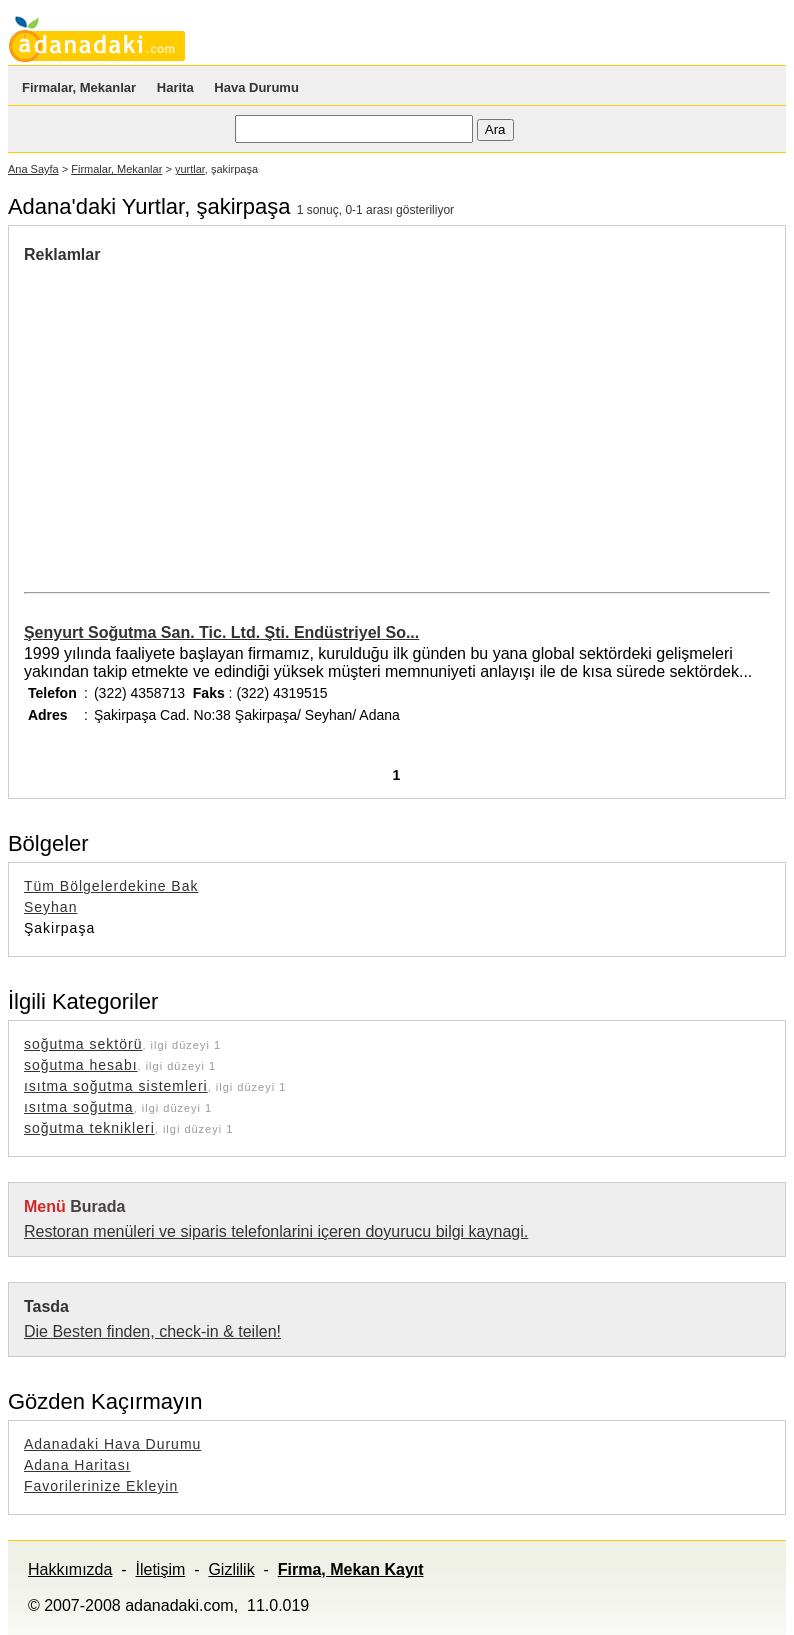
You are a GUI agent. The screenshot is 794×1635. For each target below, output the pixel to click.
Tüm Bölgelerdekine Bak (111, 886)
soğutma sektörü (83, 1044)
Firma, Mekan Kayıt (351, 1569)
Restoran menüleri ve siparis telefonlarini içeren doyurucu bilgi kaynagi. (276, 1231)
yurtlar (190, 169)
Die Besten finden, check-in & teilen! (152, 1331)
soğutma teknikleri (89, 1128)
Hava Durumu (256, 87)
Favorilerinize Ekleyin (101, 1486)
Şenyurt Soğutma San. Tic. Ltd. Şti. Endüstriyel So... (221, 632)
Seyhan (50, 907)
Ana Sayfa (33, 169)
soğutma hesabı (81, 1065)
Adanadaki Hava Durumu (112, 1444)
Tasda (46, 1306)
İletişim (161, 1569)
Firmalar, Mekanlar (79, 87)
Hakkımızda (70, 1569)
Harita (175, 87)
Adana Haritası (77, 1465)
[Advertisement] (192, 414)
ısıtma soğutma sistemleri (116, 1086)
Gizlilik (231, 1569)
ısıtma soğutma (79, 1107)
